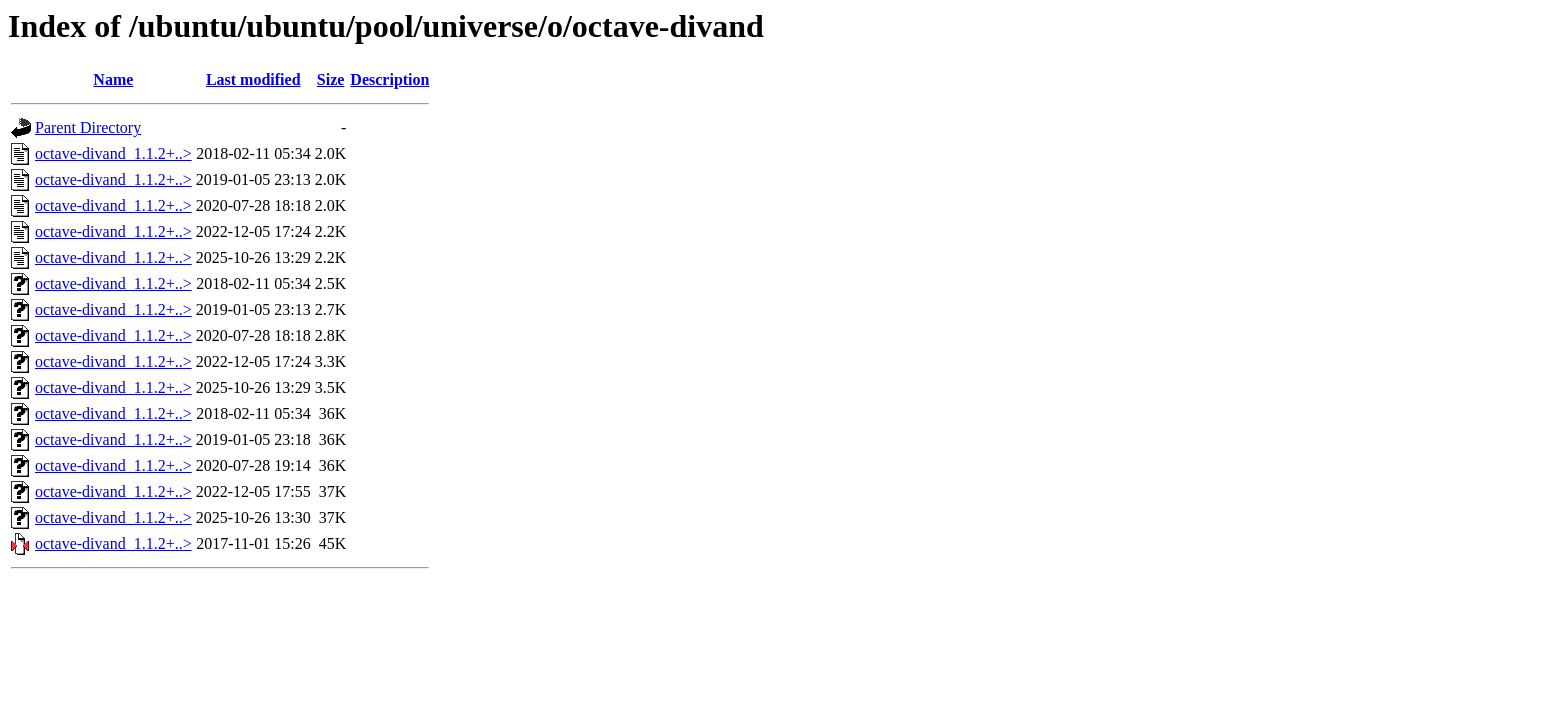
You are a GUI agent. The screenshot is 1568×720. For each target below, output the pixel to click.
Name (113, 79)
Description (389, 79)
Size (331, 79)
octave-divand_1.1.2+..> (113, 153)
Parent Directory (88, 127)
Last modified (253, 79)
